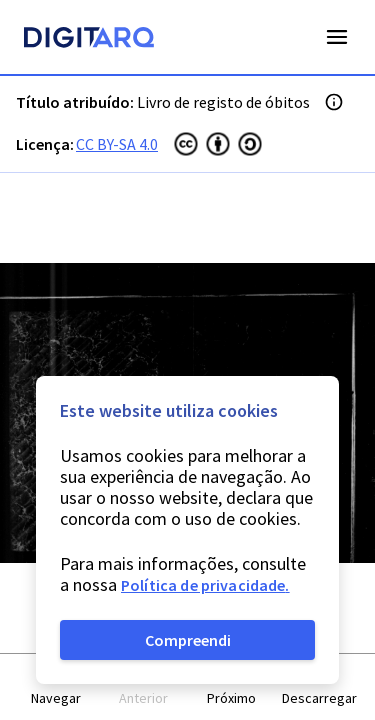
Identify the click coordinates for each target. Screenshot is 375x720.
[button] (56, 687)
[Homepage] (89, 40)
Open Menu (337, 37)
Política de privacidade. (205, 585)
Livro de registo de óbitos (223, 102)
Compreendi (188, 640)
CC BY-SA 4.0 (117, 144)
